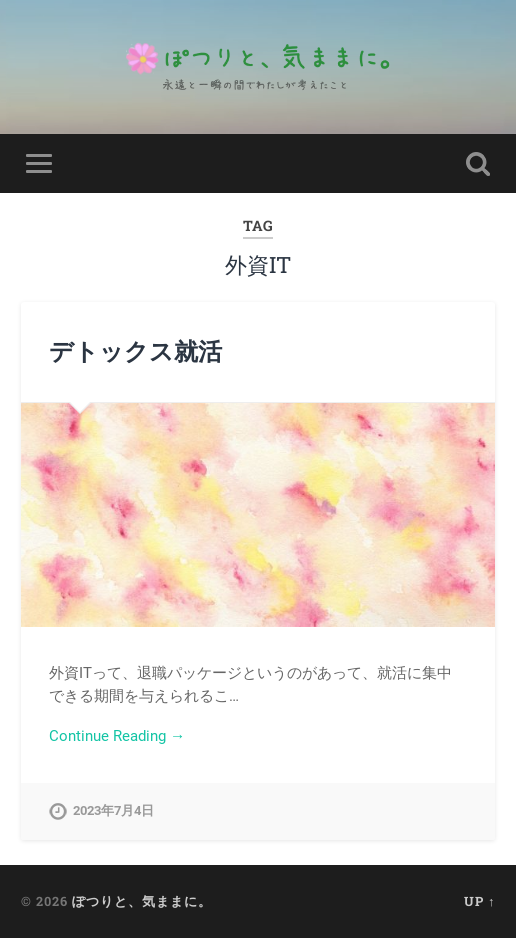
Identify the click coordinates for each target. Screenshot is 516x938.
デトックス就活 (135, 351)
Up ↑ (479, 901)
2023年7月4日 (113, 810)
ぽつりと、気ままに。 (142, 901)
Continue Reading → (117, 736)
